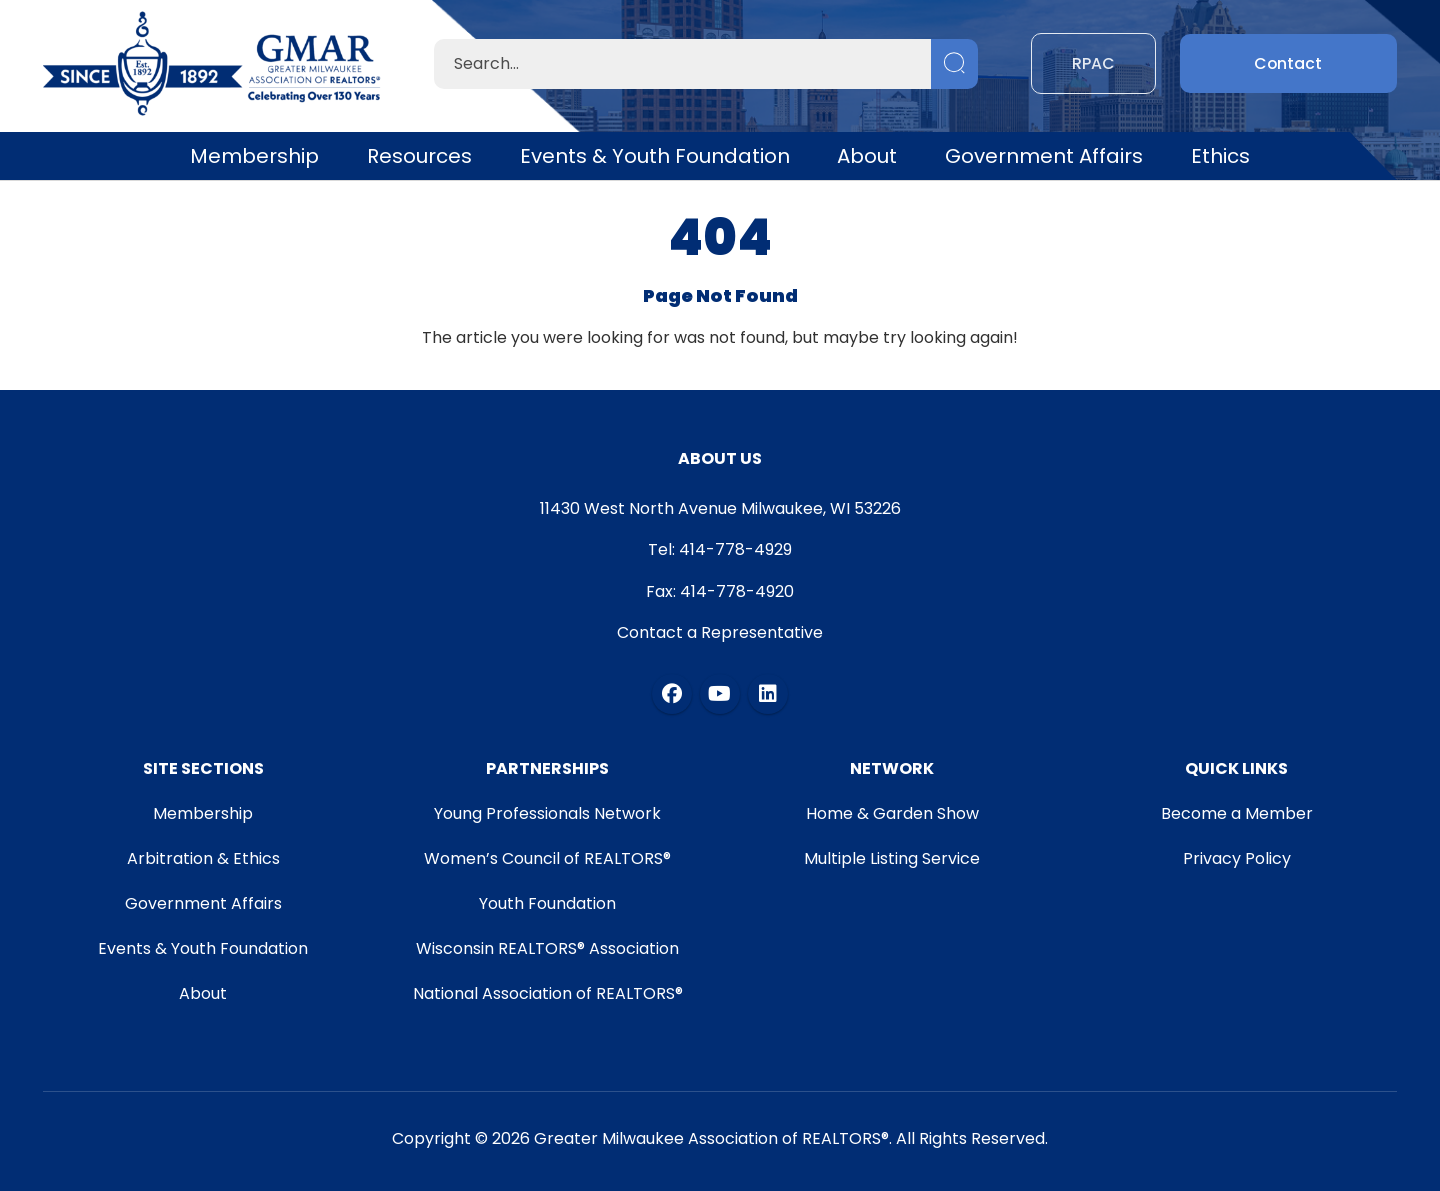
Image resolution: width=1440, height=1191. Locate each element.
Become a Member (1238, 813)
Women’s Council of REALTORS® (547, 858)
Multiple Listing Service (893, 858)
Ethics (1220, 156)
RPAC (1093, 63)
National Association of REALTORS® (547, 993)
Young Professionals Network (547, 813)
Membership (254, 156)
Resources (419, 156)
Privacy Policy (1238, 858)
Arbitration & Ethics (202, 858)
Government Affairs (1044, 156)
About (867, 156)
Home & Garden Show (892, 813)
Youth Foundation (547, 903)
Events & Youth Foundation (655, 156)
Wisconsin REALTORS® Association (547, 948)
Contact (1288, 63)
